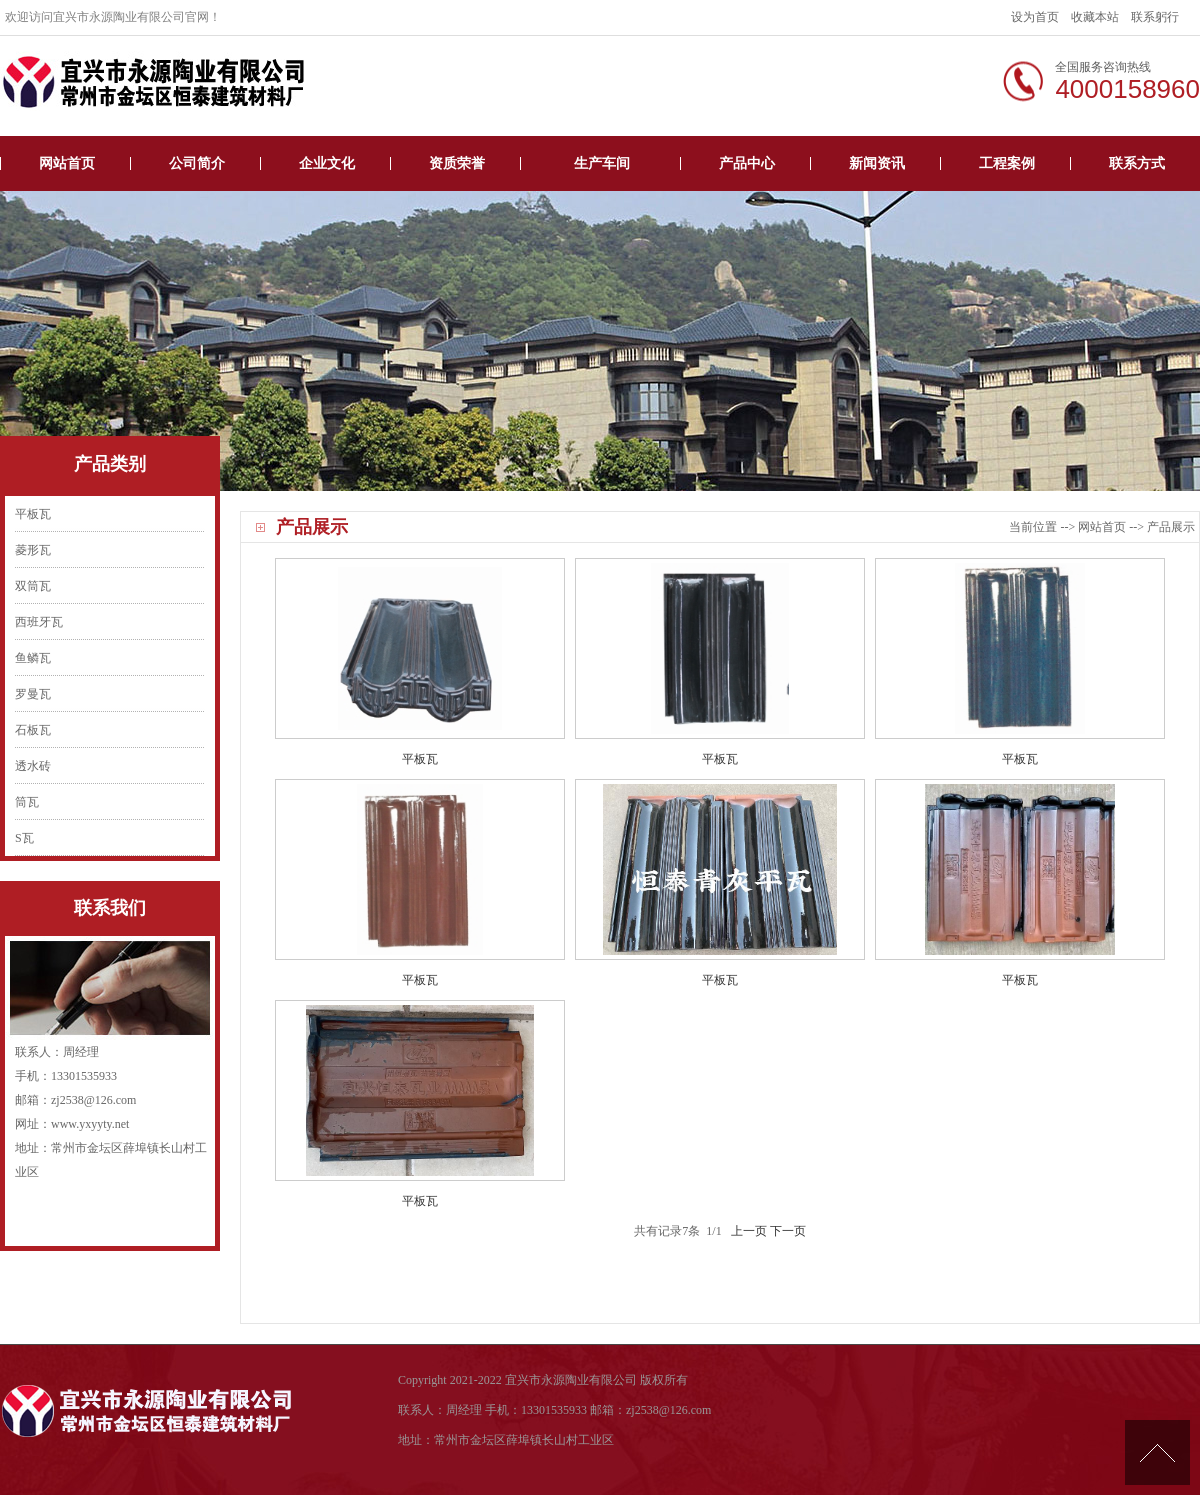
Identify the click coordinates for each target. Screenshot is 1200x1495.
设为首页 (1035, 17)
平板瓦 (33, 514)
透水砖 (33, 766)
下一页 (788, 1231)
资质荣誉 (457, 163)
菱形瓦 (33, 550)
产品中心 (747, 163)
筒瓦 (27, 802)
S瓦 (24, 838)
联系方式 (1137, 163)
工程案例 (1007, 163)
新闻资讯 (877, 163)
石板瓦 (33, 730)
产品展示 (1171, 527)
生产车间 (602, 163)
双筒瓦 (33, 586)
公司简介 (197, 163)
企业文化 (327, 163)
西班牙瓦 (39, 622)
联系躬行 (1155, 17)
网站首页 (67, 163)
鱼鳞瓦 (33, 658)
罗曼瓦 (33, 694)
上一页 (749, 1231)
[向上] (1157, 1452)
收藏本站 (1095, 17)
